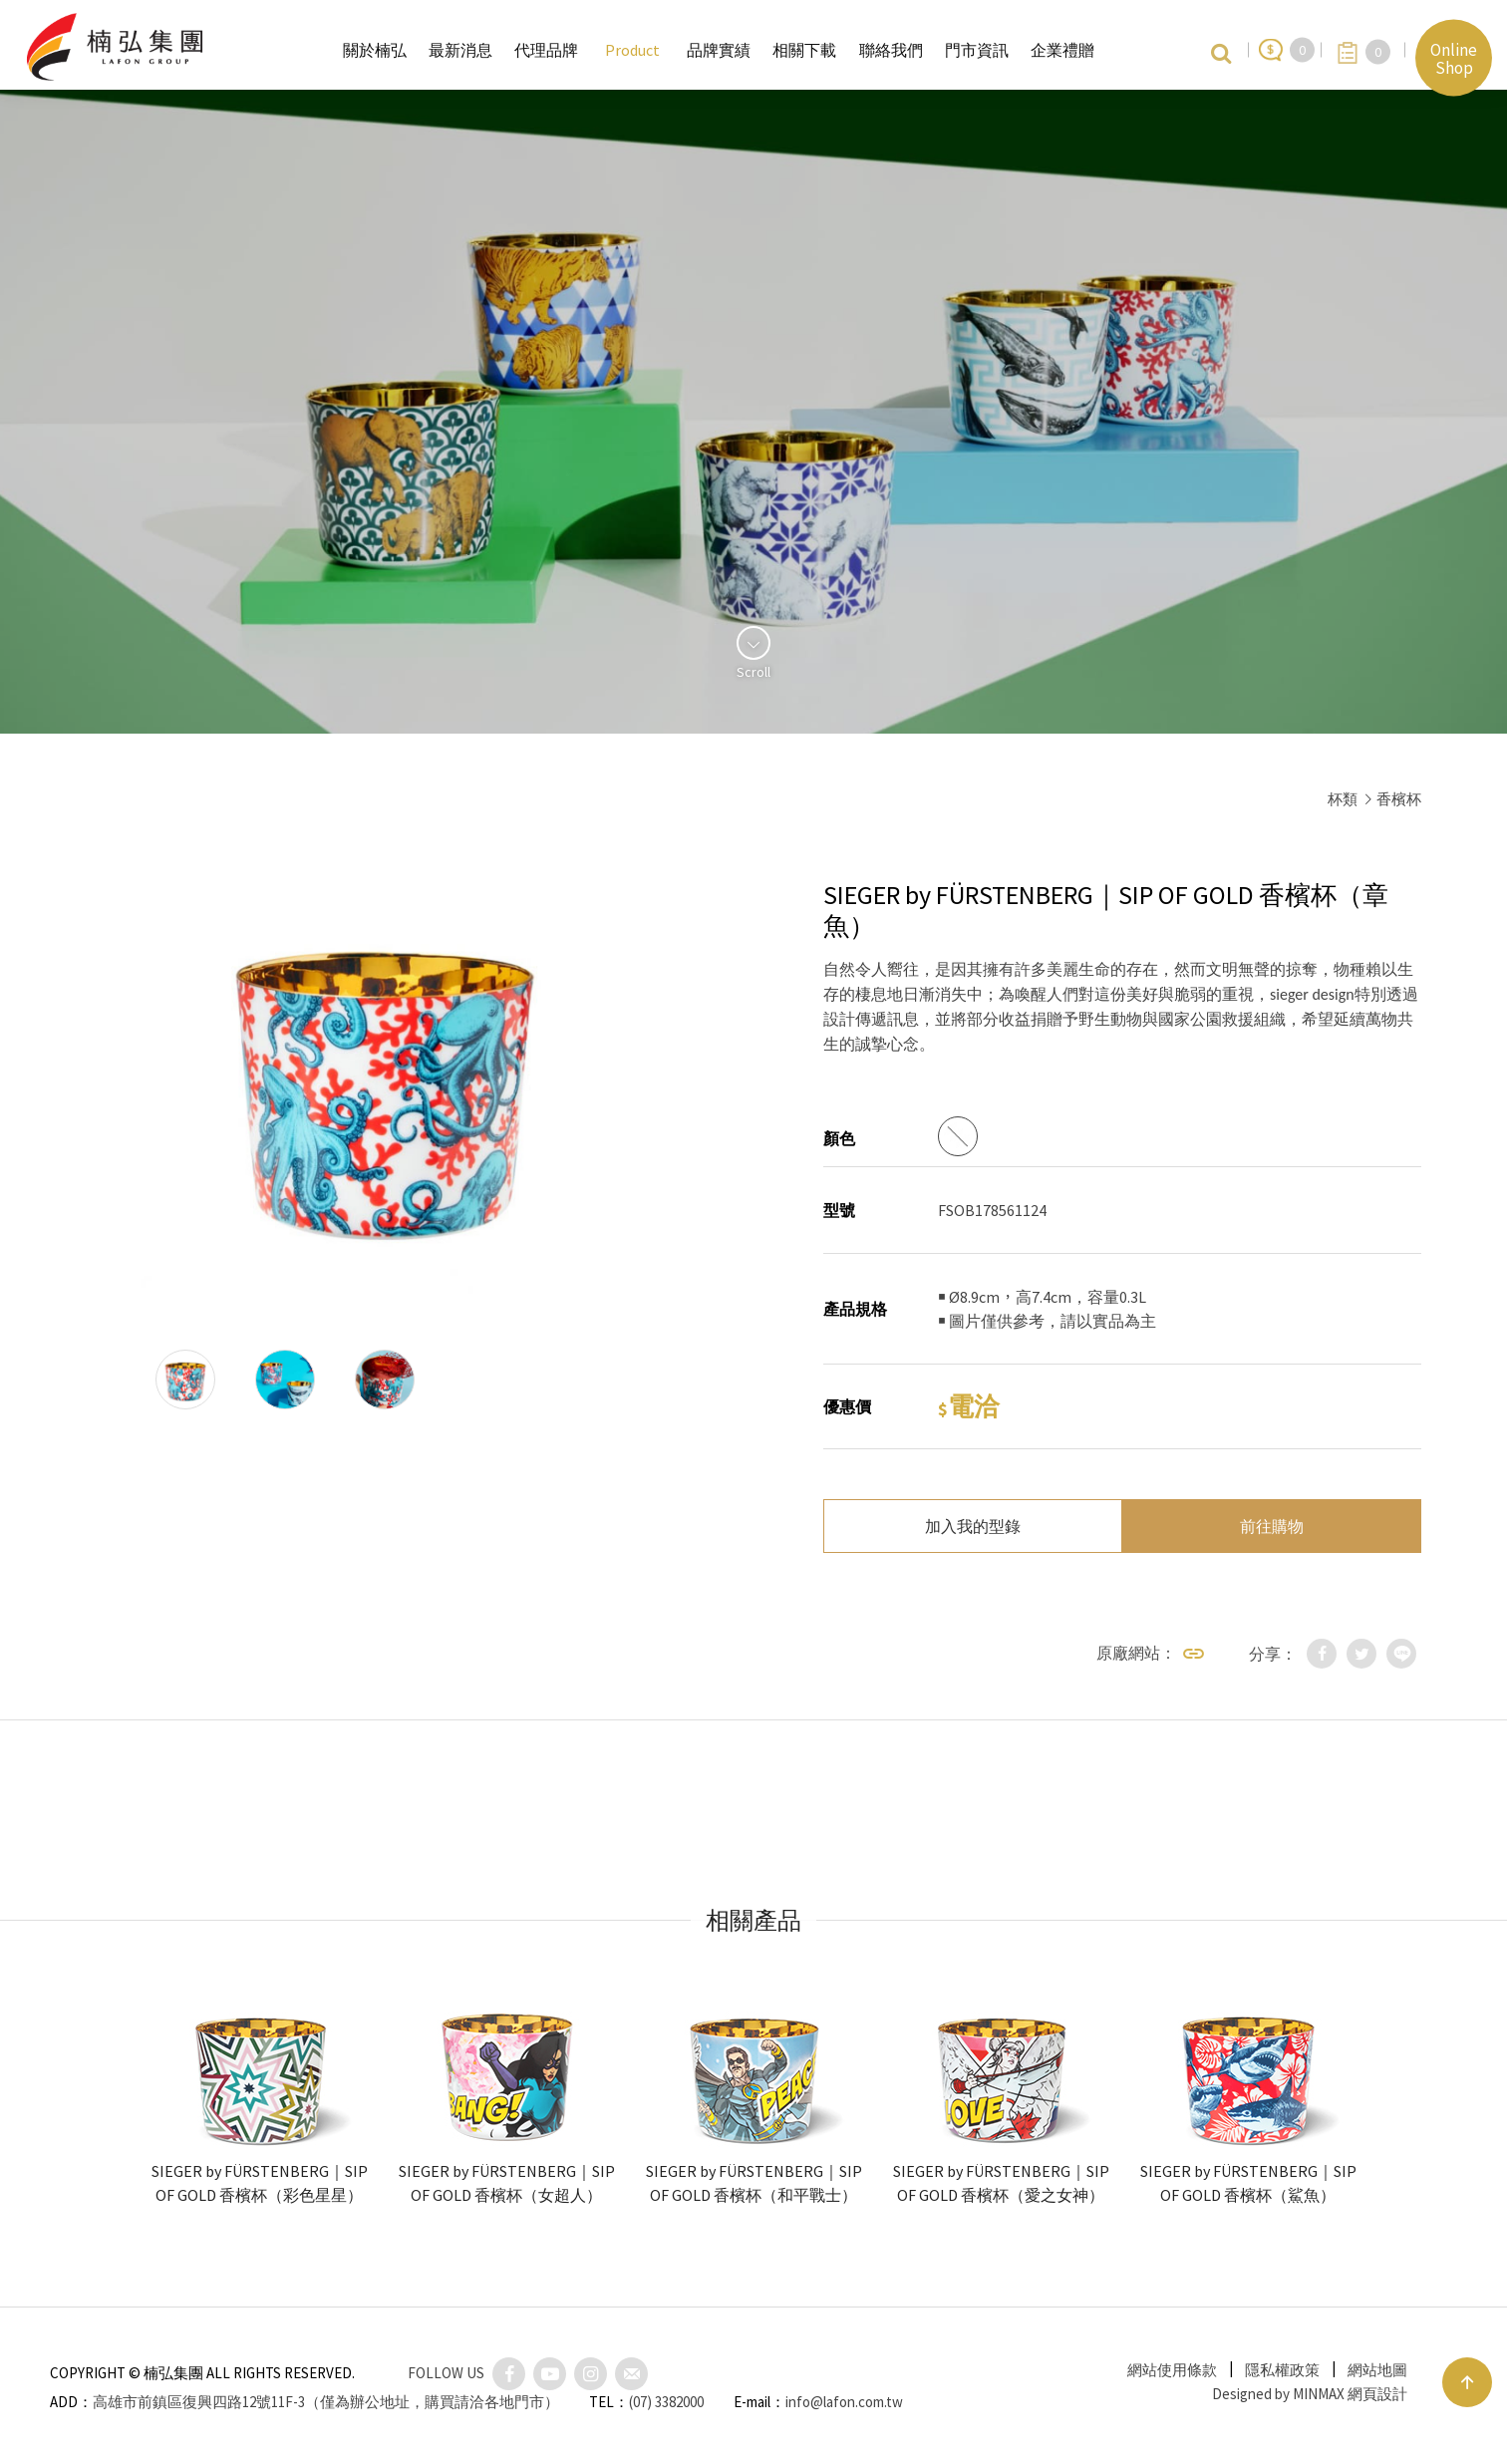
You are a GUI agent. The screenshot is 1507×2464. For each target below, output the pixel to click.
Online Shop (1453, 58)
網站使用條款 (1172, 2369)
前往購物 (1272, 1526)
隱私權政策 (1282, 2369)
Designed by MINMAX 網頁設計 (1309, 2393)
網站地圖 (1377, 2369)
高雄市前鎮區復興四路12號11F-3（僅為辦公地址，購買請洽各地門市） (326, 2401)
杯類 (1342, 798)
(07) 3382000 (666, 2401)
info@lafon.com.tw (844, 2401)
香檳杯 (1398, 798)
